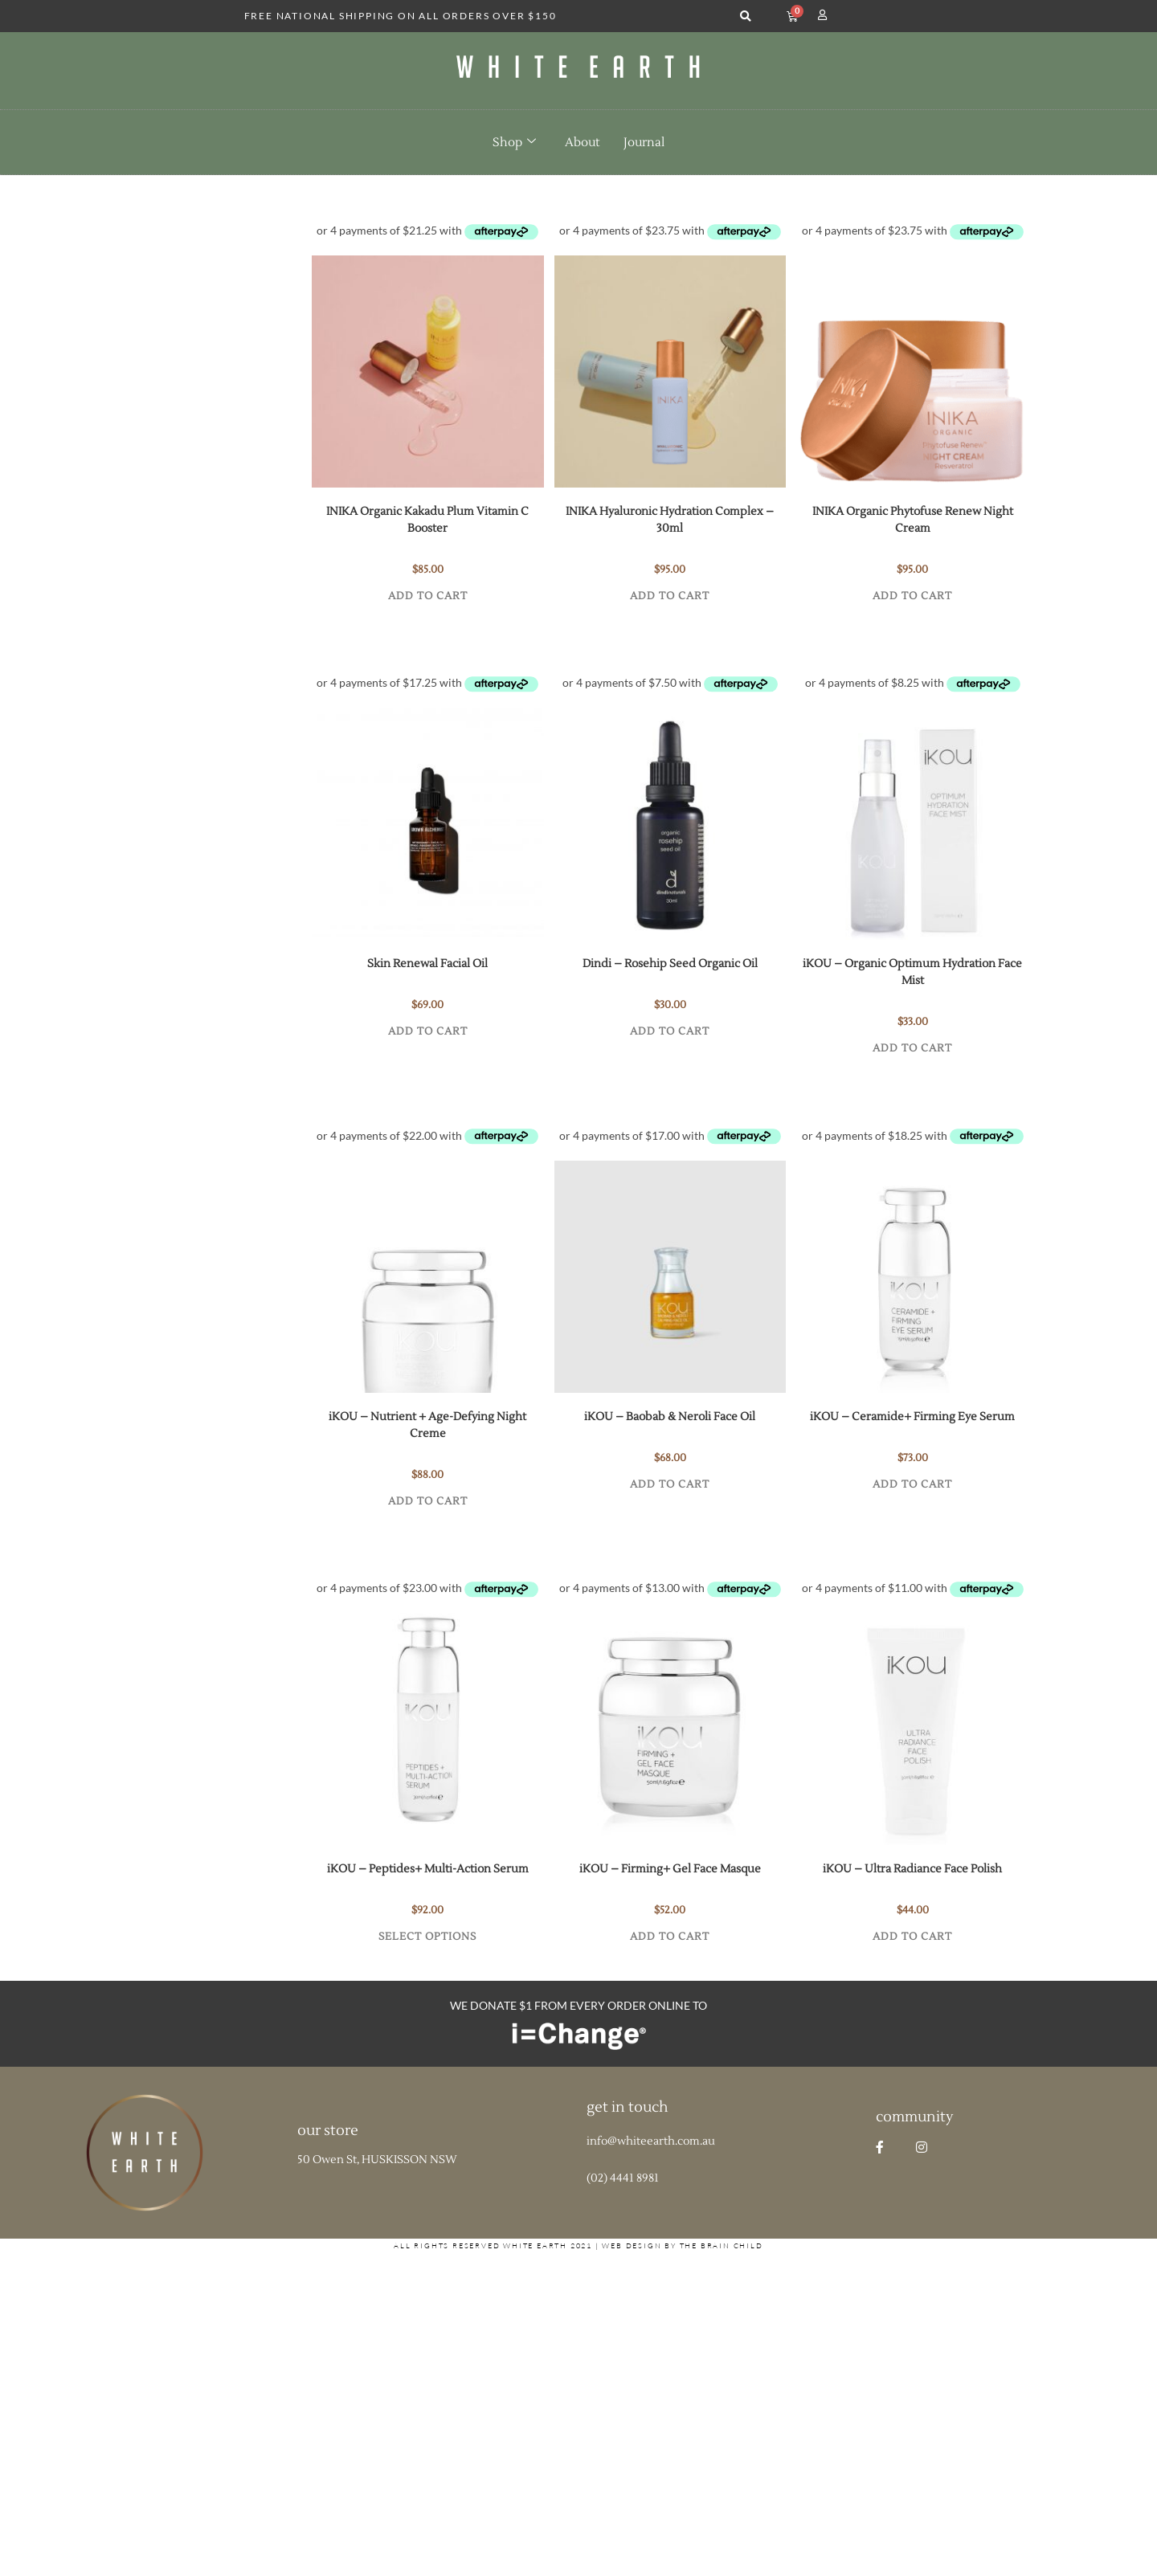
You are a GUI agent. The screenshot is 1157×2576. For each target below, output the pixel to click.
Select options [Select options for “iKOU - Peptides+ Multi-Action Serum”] (427, 1936)
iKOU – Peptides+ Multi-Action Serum (428, 1869)
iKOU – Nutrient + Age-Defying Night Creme (427, 1425)
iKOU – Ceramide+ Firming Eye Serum (912, 1417)
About (582, 142)
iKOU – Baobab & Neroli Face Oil (669, 1417)
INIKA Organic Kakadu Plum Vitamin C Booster (427, 520)
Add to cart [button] (428, 596)
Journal (643, 142)
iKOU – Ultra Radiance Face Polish (912, 1869)
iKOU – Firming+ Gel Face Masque (670, 1869)
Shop (514, 142)
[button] (745, 16)
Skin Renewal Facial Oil (427, 964)
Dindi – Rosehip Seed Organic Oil (670, 964)
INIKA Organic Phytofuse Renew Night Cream (912, 520)
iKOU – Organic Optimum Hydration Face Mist (912, 972)
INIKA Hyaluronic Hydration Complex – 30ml (670, 520)
